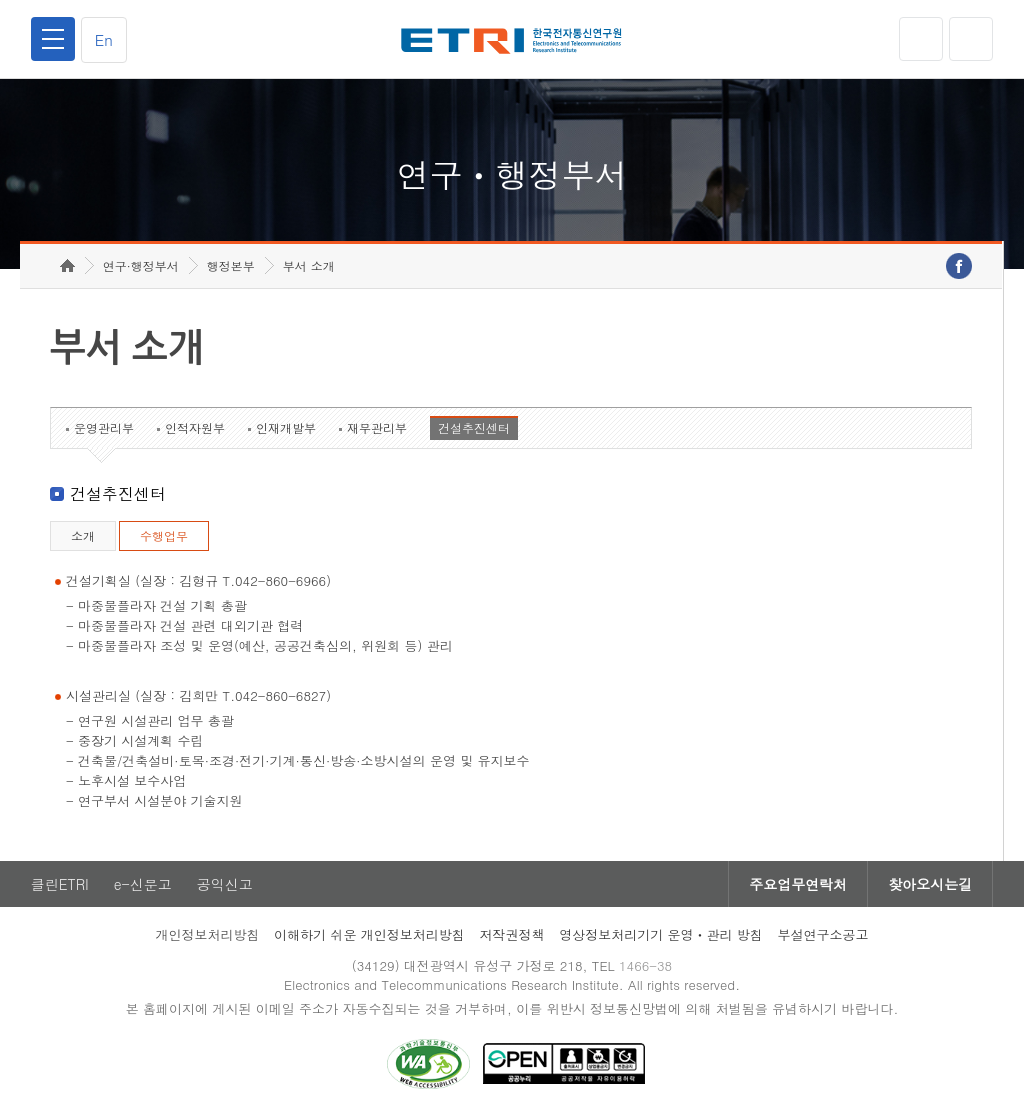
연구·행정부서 (141, 265)
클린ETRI (60, 884)
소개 (83, 535)
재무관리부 (377, 427)
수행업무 (164, 535)
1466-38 (645, 965)
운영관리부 (104, 427)
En (104, 39)
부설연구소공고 (823, 934)
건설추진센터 (474, 427)
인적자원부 (195, 427)
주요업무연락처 (798, 884)
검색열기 (971, 39)
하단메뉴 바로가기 (0, 0)
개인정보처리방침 (207, 934)
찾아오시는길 (930, 884)
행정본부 (231, 265)
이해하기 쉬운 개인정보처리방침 (369, 934)
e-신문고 (143, 884)
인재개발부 (286, 427)
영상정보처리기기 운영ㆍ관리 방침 (661, 934)
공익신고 (225, 884)
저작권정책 (511, 934)
